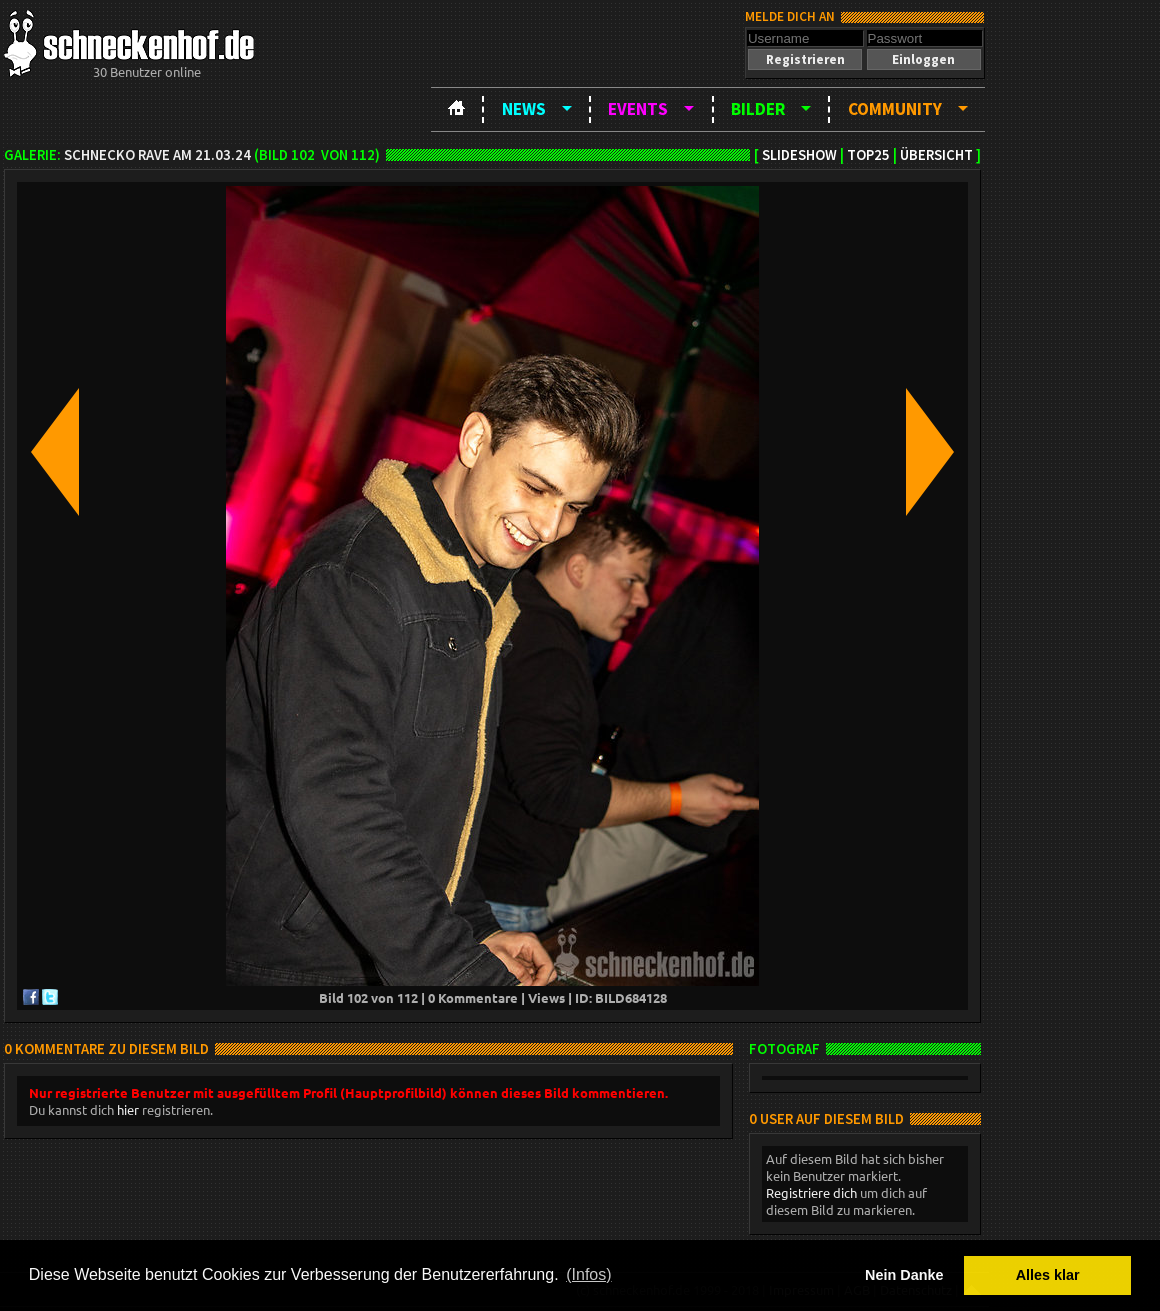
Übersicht (936, 155)
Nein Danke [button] (904, 1275)
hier (128, 1109)
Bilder (758, 109)
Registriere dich (811, 1192)
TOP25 (868, 155)
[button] (805, 59)
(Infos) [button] (588, 1274)
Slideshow (799, 155)
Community (895, 109)
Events (638, 109)
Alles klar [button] (1048, 1275)
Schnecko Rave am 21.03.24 (157, 155)
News (524, 109)
